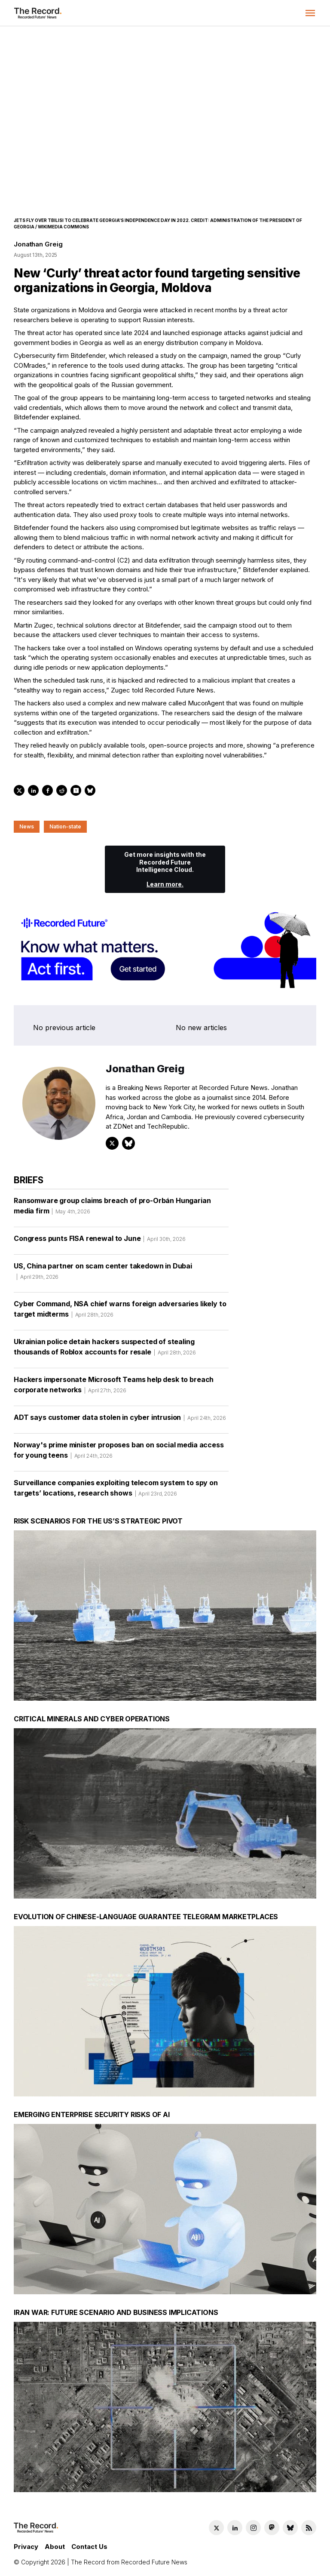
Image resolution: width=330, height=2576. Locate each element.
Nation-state (65, 826)
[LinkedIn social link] (234, 2527)
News (26, 826)
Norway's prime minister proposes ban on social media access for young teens (119, 1452)
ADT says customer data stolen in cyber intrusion (120, 1420)
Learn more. (165, 884)
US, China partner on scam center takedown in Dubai (103, 1274)
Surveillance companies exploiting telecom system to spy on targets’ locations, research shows (116, 1490)
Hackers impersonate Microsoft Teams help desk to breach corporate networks (114, 1387)
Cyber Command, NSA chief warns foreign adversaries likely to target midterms (120, 1311)
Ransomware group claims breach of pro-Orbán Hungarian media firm (112, 1208)
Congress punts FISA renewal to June (100, 1241)
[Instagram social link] (253, 2527)
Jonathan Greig (38, 244)
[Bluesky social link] (290, 2527)
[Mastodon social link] (271, 2527)
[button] (310, 13)
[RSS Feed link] (308, 2527)
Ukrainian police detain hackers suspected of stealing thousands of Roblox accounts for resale (105, 1349)
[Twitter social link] (216, 2527)
